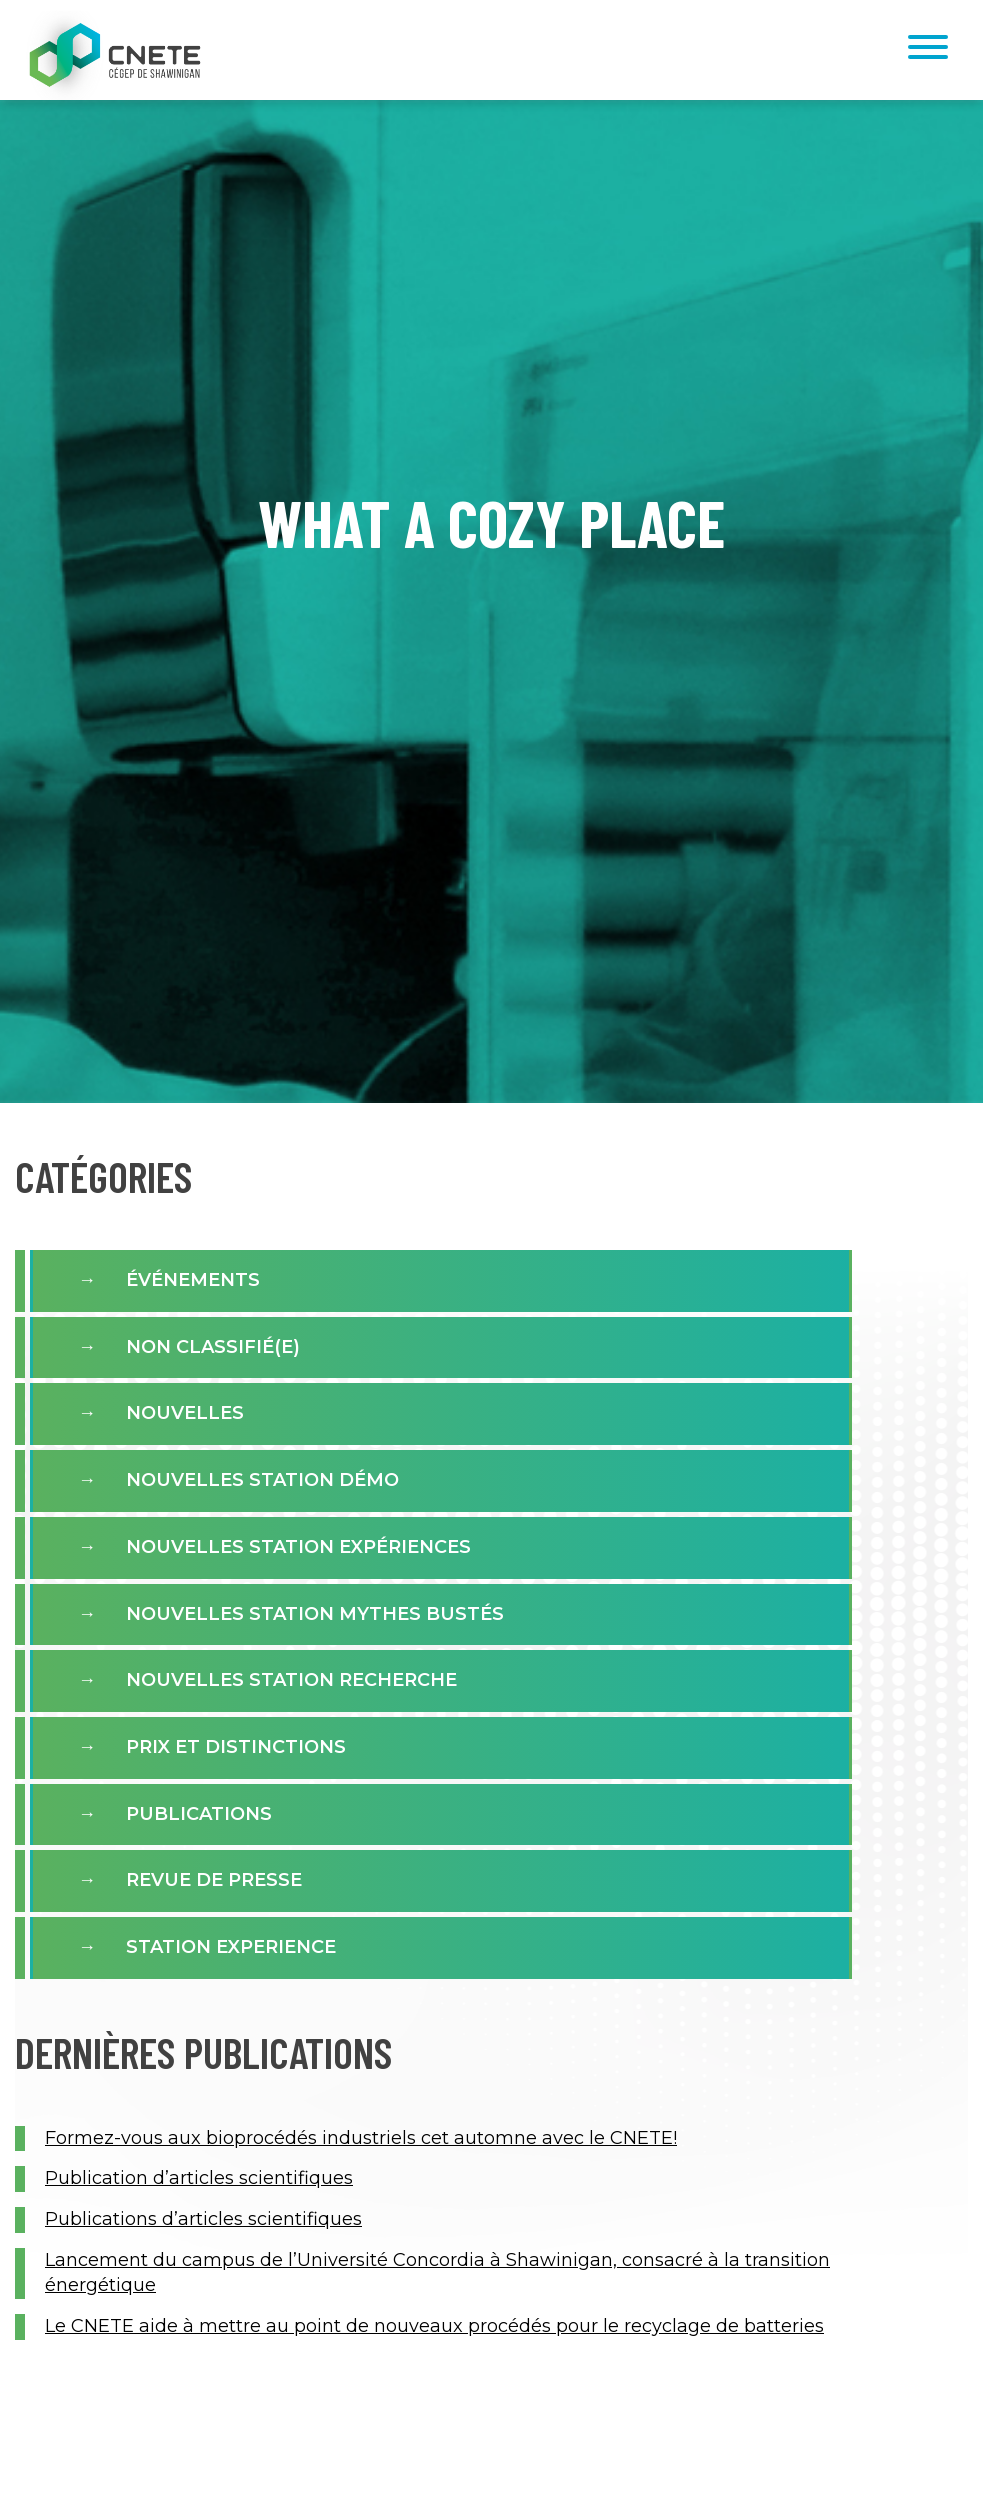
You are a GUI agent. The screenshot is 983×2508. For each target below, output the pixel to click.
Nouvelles (185, 1413)
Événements (193, 1280)
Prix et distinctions (236, 1747)
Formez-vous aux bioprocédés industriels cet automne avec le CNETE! (361, 2138)
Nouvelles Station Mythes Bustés (315, 1614)
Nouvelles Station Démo (262, 1480)
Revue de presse (214, 1880)
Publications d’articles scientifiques (203, 2219)
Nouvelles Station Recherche (291, 1680)
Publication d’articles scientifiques (199, 2178)
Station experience (231, 1947)
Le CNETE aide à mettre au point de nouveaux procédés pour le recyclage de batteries (434, 2326)
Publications (199, 1814)
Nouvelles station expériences (298, 1547)
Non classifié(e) (213, 1347)
